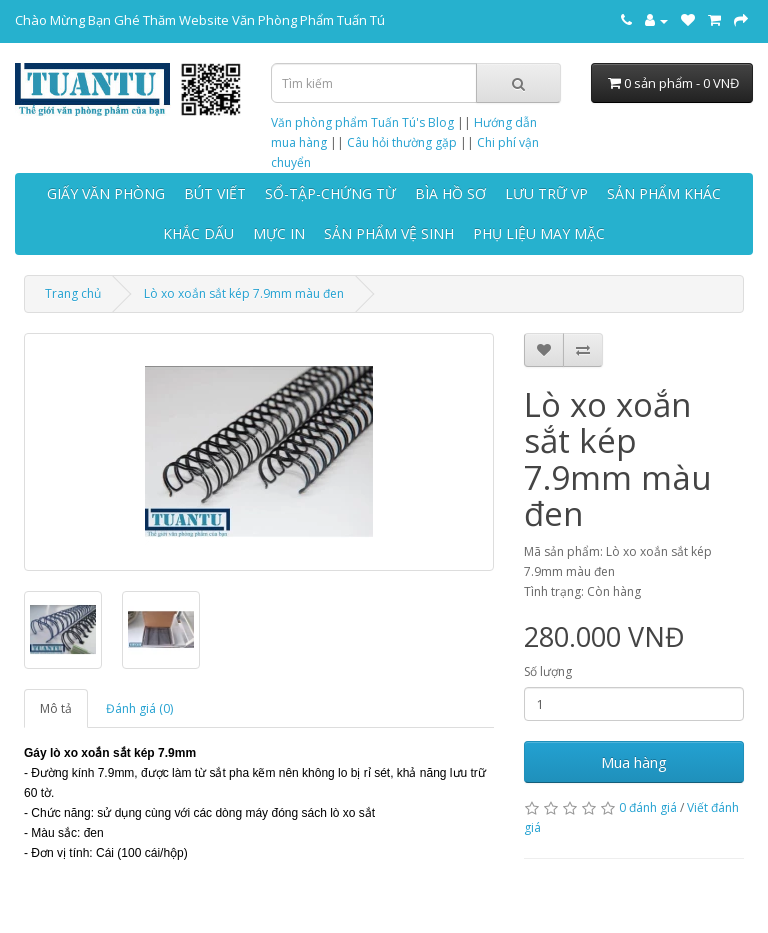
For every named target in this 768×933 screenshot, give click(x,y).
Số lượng (548, 671)
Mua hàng (634, 762)
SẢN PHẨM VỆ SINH (389, 233)
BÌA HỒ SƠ (450, 193)
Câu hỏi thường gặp (402, 142)
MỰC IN (279, 233)
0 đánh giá (648, 807)
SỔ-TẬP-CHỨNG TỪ (330, 193)
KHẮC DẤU (198, 233)
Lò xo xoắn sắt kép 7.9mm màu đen (244, 293)
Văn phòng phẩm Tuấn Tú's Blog (362, 122)
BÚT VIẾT (215, 193)
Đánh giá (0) (139, 708)
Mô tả (56, 708)
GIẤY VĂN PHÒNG (106, 193)
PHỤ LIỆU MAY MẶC (539, 233)
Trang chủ (73, 293)
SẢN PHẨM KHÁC (664, 193)
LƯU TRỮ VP (546, 193)
